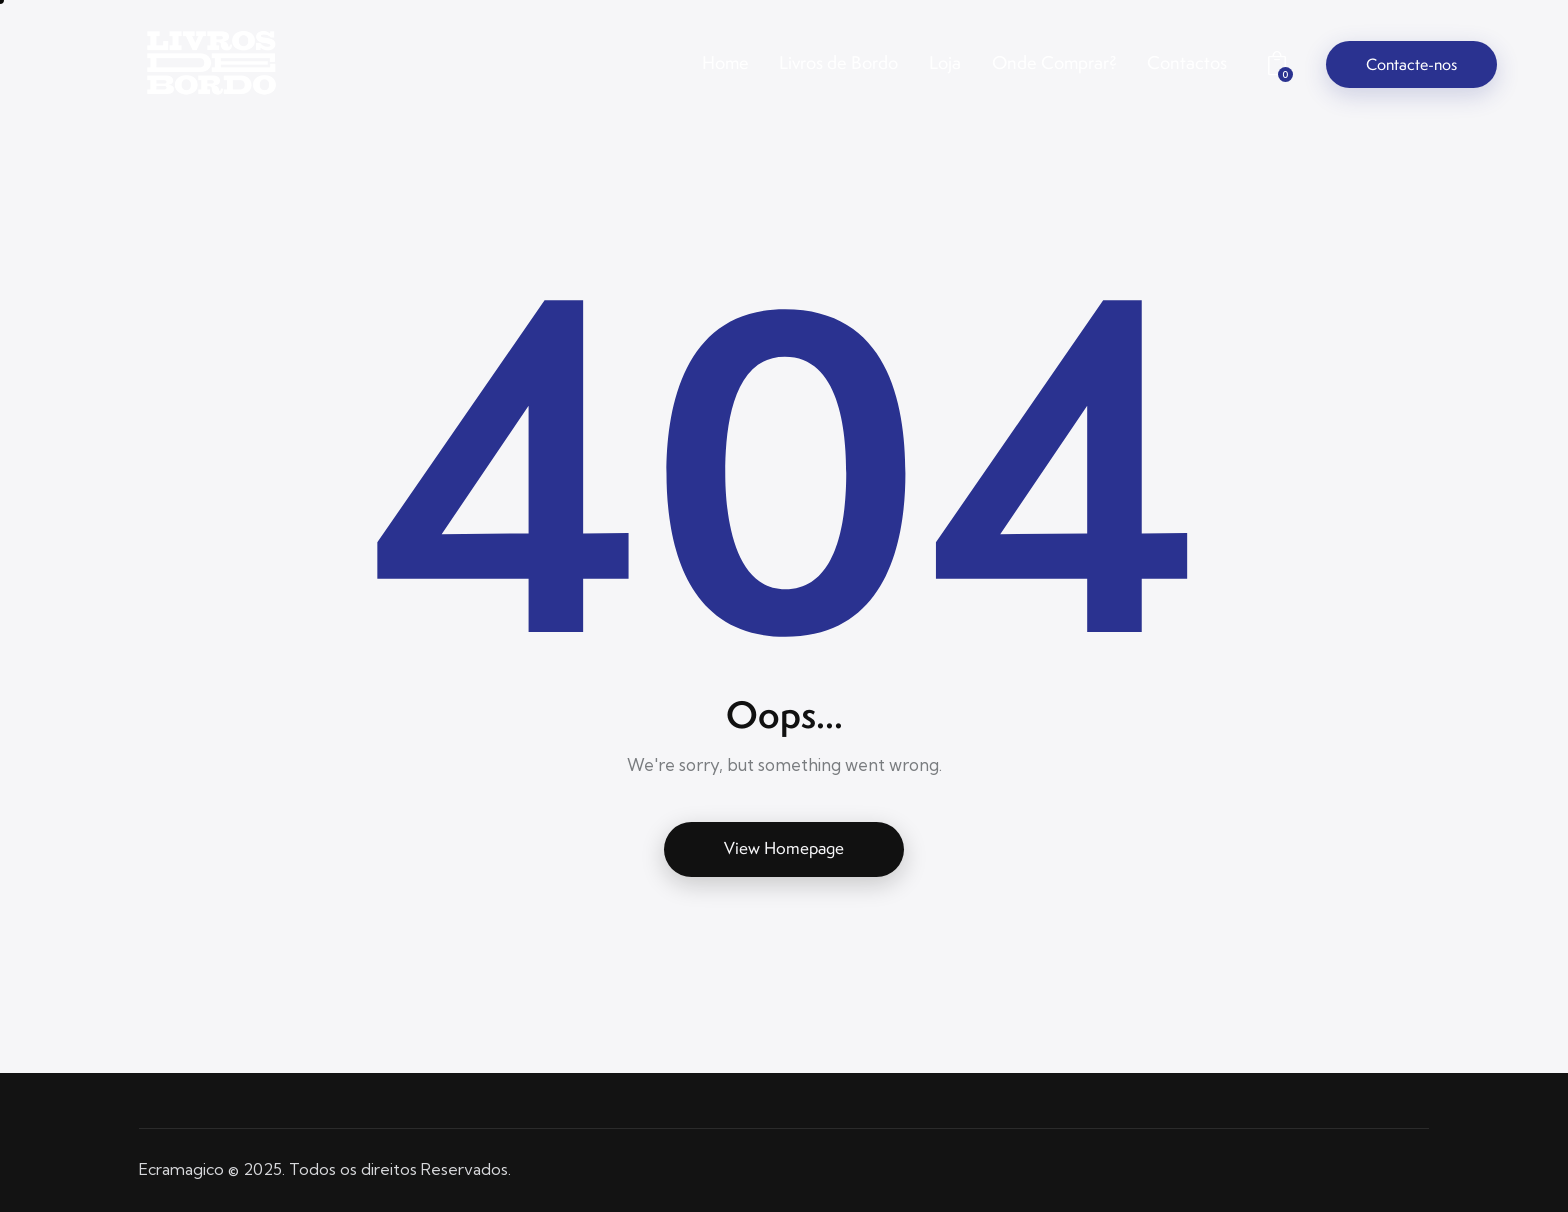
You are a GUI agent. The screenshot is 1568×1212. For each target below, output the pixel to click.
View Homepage (784, 848)
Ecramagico (181, 1169)
